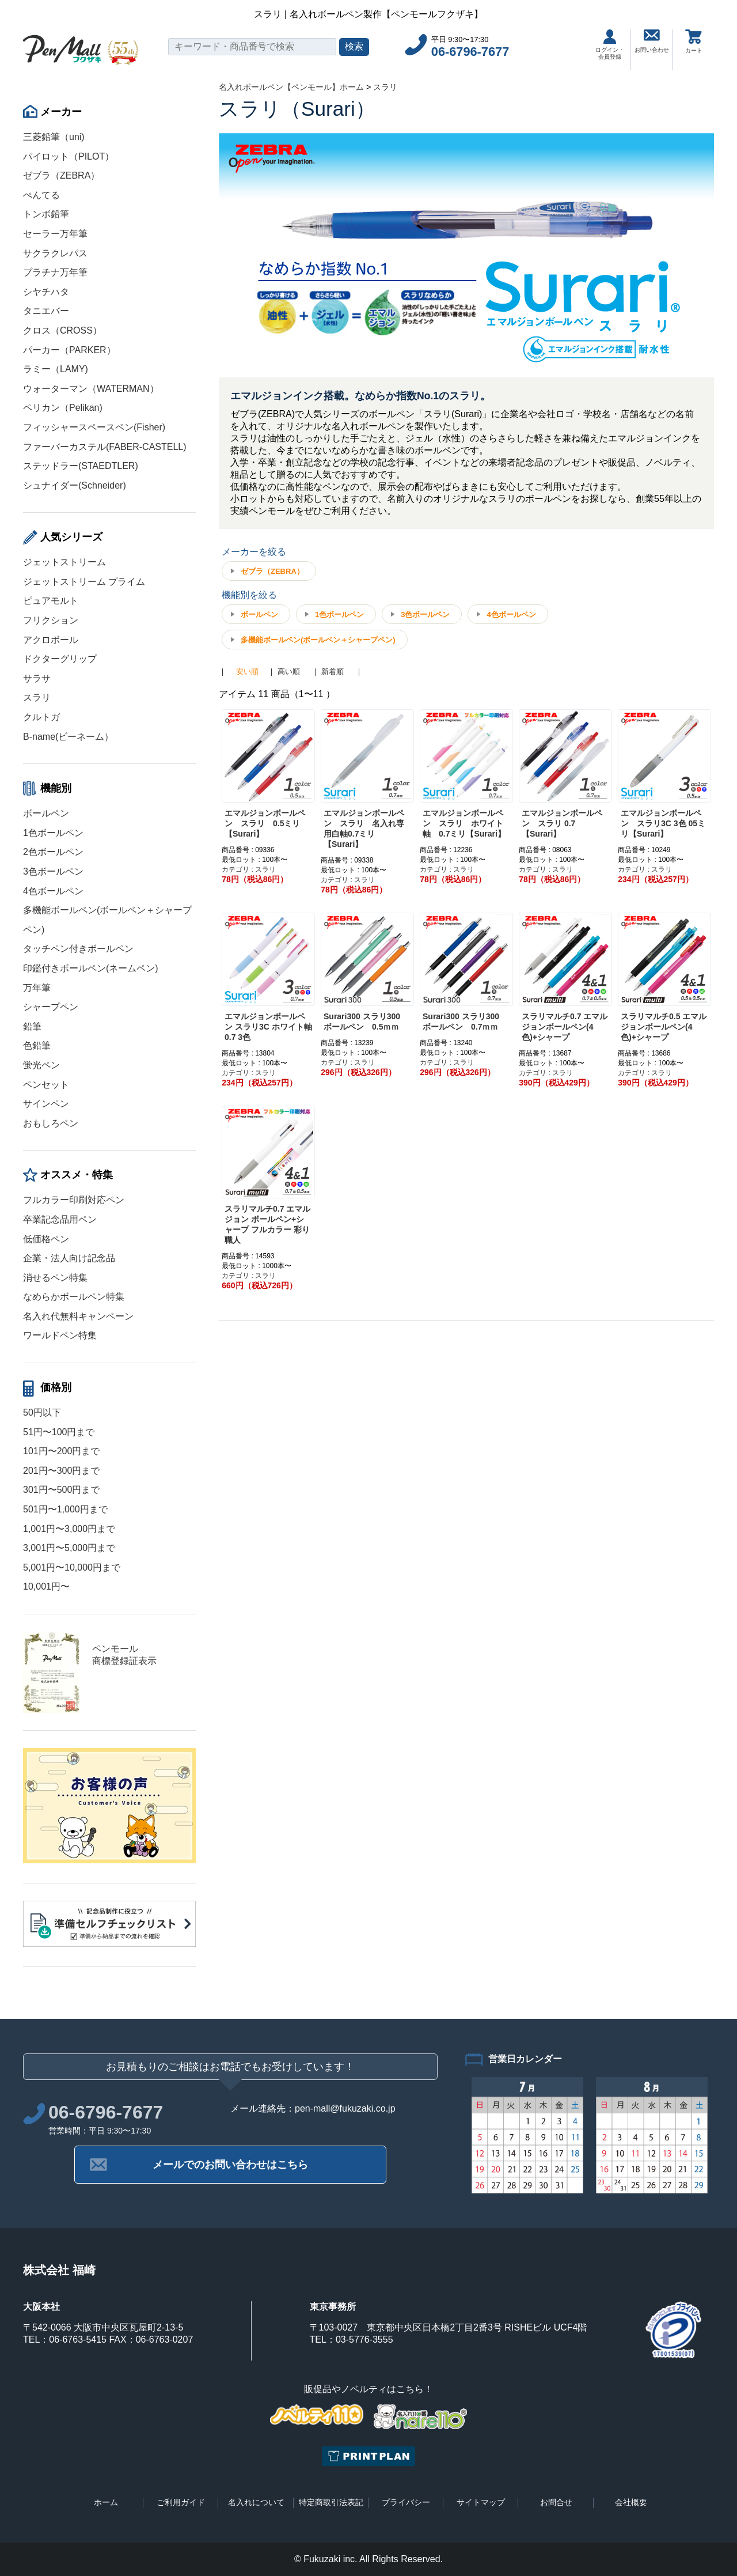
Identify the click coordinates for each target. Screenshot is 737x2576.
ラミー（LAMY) (55, 369)
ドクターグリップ (60, 659)
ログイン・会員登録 (609, 44)
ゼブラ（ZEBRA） (61, 175)
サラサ (37, 678)
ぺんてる (41, 195)
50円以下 (42, 1412)
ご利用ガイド (181, 2502)
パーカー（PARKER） (69, 350)
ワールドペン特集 (60, 1335)
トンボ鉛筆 (46, 214)
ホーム (106, 2502)
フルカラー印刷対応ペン (73, 1200)
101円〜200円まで (61, 1451)
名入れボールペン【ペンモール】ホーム (291, 87)
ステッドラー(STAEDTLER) (80, 466)
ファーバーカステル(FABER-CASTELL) (105, 447)
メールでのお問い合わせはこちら (230, 2164)
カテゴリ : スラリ (249, 869)
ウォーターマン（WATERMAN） (91, 389)
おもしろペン (50, 1123)
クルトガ (41, 717)
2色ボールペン (53, 852)
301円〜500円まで (61, 1490)
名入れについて (256, 2502)
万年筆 (37, 988)
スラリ (37, 697)
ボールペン (46, 813)
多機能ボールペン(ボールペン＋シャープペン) (318, 640)
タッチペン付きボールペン (78, 949)
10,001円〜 (46, 1586)
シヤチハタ (46, 292)
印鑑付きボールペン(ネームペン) (90, 968)
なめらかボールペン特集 (73, 1297)
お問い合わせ (652, 41)
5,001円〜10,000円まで (71, 1567)
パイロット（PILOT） (68, 156)
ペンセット (46, 1085)
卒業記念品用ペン (60, 1219)
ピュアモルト (50, 601)
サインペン (46, 1104)
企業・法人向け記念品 (69, 1258)
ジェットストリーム (64, 562)
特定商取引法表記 (331, 2502)
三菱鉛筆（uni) (54, 137)
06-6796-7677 (470, 51)
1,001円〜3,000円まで (69, 1529)
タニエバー (46, 311)
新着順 (332, 671)
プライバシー (406, 2502)
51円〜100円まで (59, 1432)
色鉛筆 (37, 1045)
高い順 (289, 671)
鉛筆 (32, 1026)
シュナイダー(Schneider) (74, 485)
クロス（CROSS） (62, 330)
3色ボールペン (53, 871)
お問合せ (556, 2502)
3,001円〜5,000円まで (69, 1548)
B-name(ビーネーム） (68, 737)
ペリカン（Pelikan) (62, 408)
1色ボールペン (53, 833)
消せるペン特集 (55, 1278)
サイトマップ (481, 2502)
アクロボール (50, 640)
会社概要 (631, 2502)
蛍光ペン (41, 1065)
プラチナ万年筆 (55, 272)
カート (693, 41)
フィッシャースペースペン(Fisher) (94, 427)
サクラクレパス (55, 253)
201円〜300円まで (61, 1471)
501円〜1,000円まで (65, 1509)
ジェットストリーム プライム (84, 582)
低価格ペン (46, 1239)
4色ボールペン (53, 891)
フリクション (50, 620)
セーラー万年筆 (55, 234)
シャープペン (50, 1007)
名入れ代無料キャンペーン (78, 1316)
